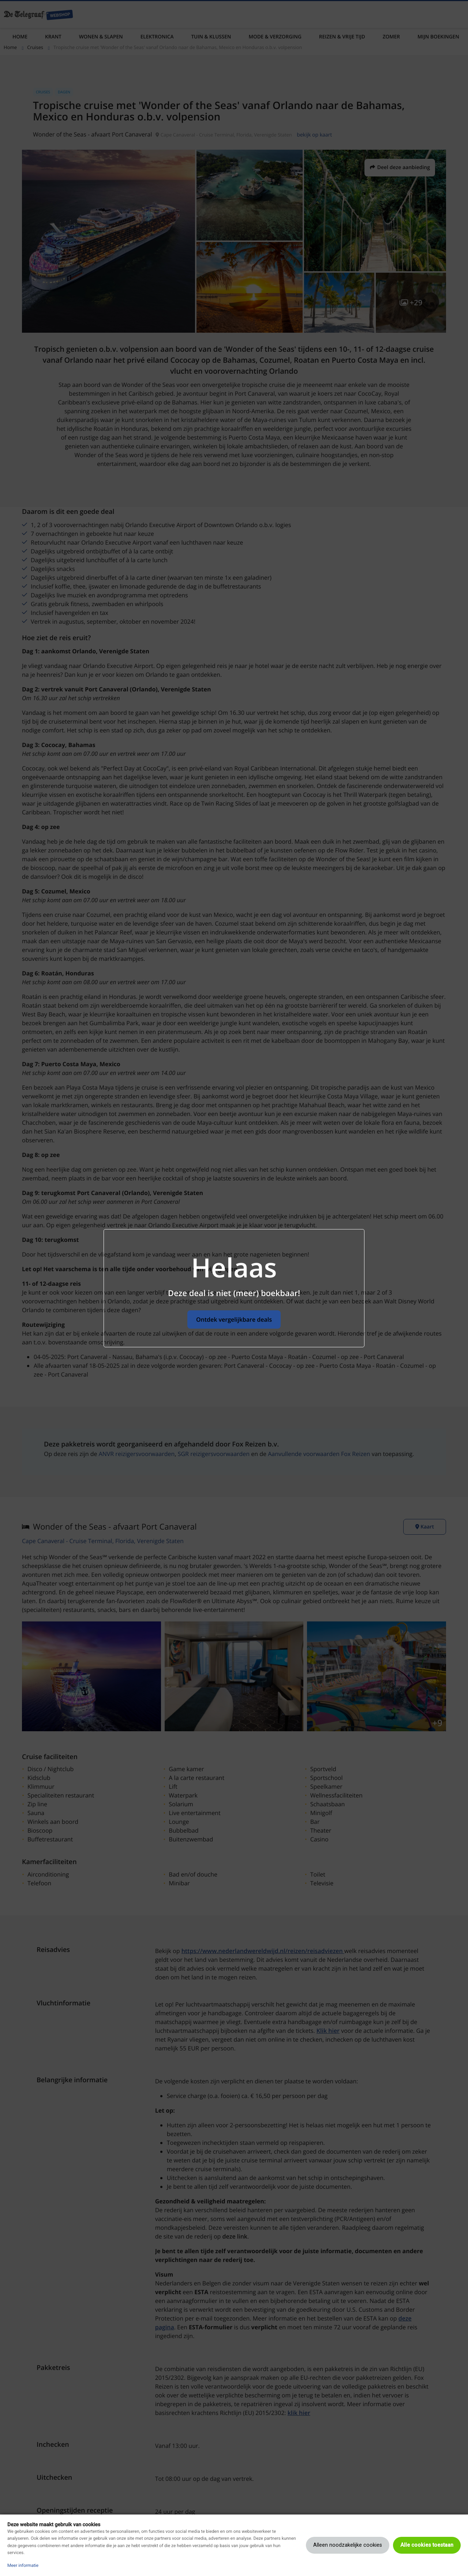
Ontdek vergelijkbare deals (234, 1319)
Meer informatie (22, 2565)
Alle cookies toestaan (426, 2545)
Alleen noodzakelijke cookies (347, 2545)
